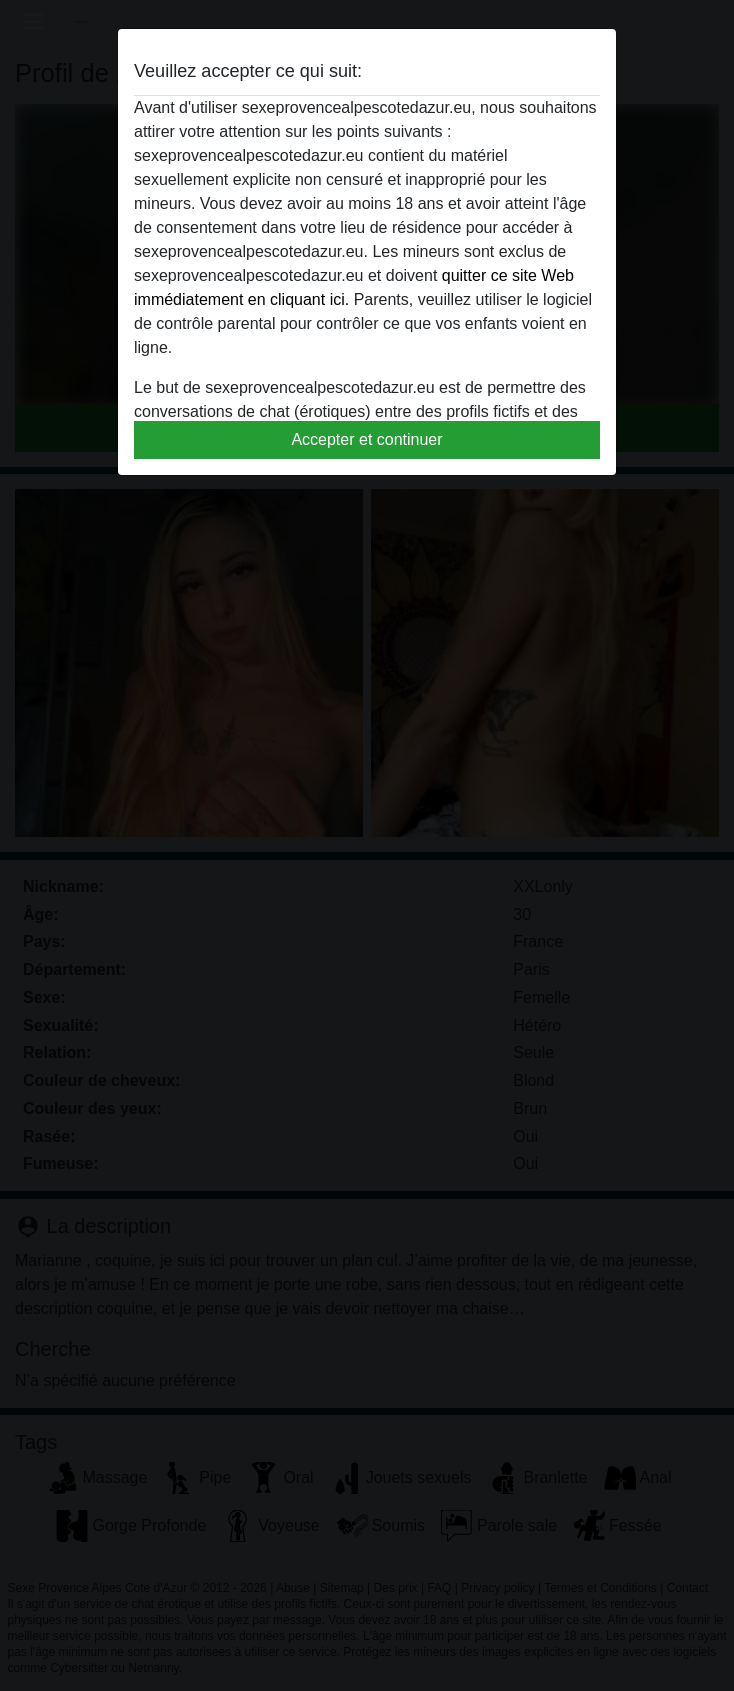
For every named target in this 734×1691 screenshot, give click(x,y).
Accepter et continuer (366, 439)
